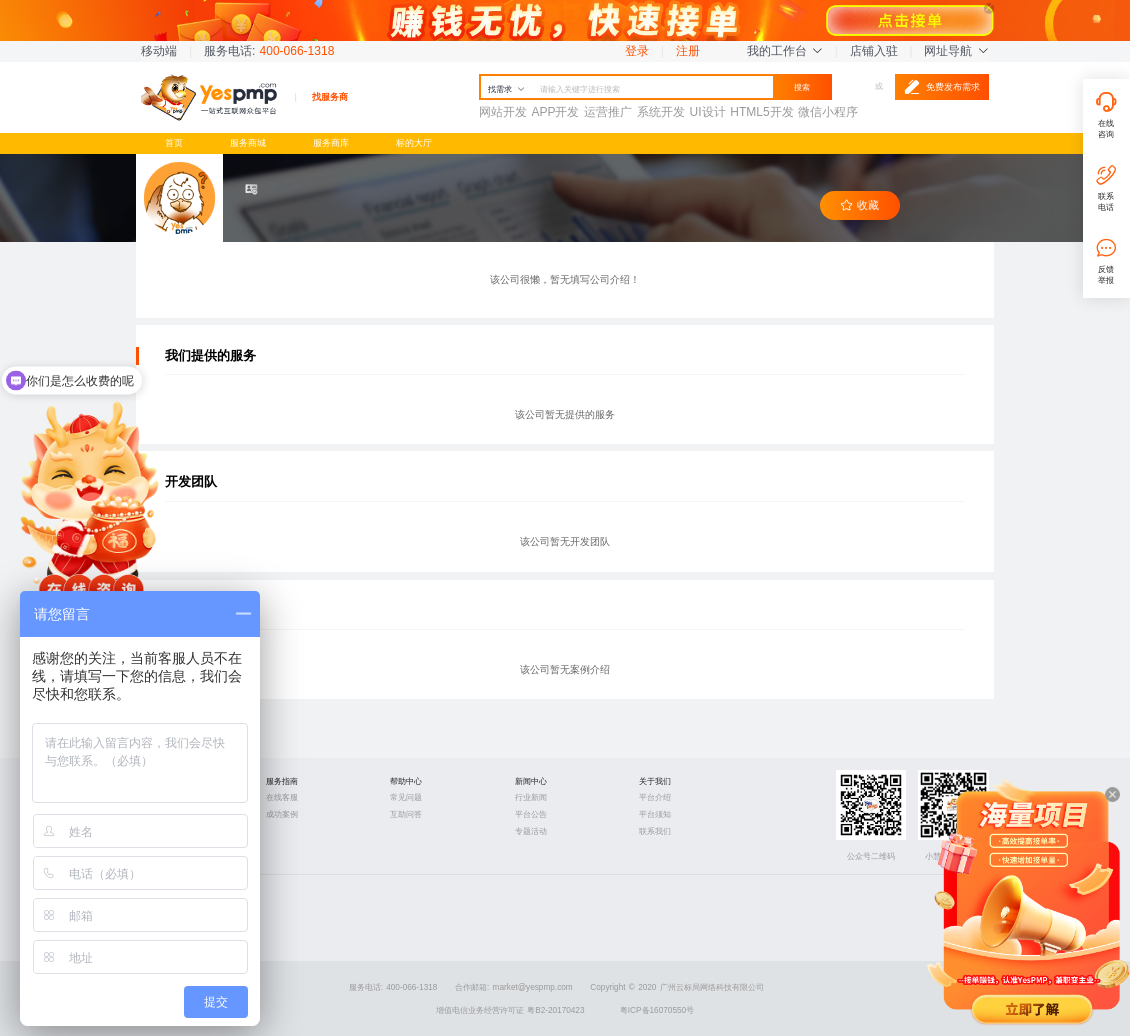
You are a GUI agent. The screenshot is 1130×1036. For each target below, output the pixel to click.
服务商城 (248, 142)
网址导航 (956, 51)
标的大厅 (414, 142)
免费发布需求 (942, 87)
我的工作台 (785, 51)
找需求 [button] (506, 89)
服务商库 (331, 142)
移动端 (159, 51)
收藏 (859, 205)
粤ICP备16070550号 (657, 1010)
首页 (174, 142)
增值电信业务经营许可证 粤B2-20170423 (510, 1010)
